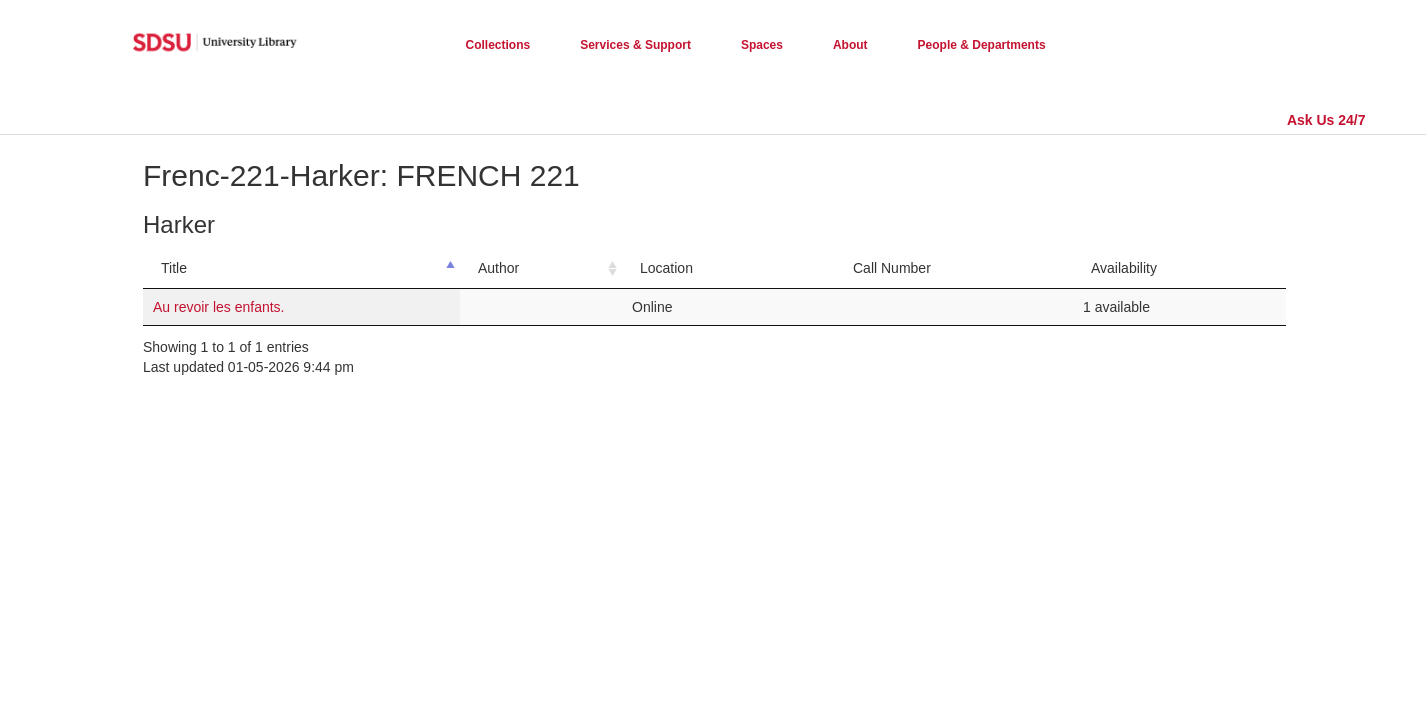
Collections (498, 45)
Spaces (762, 45)
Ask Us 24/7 (1326, 120)
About (850, 45)
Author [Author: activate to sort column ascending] (498, 268)
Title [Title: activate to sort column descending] (174, 268)
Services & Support (635, 45)
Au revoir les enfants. (219, 307)
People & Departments (982, 45)
